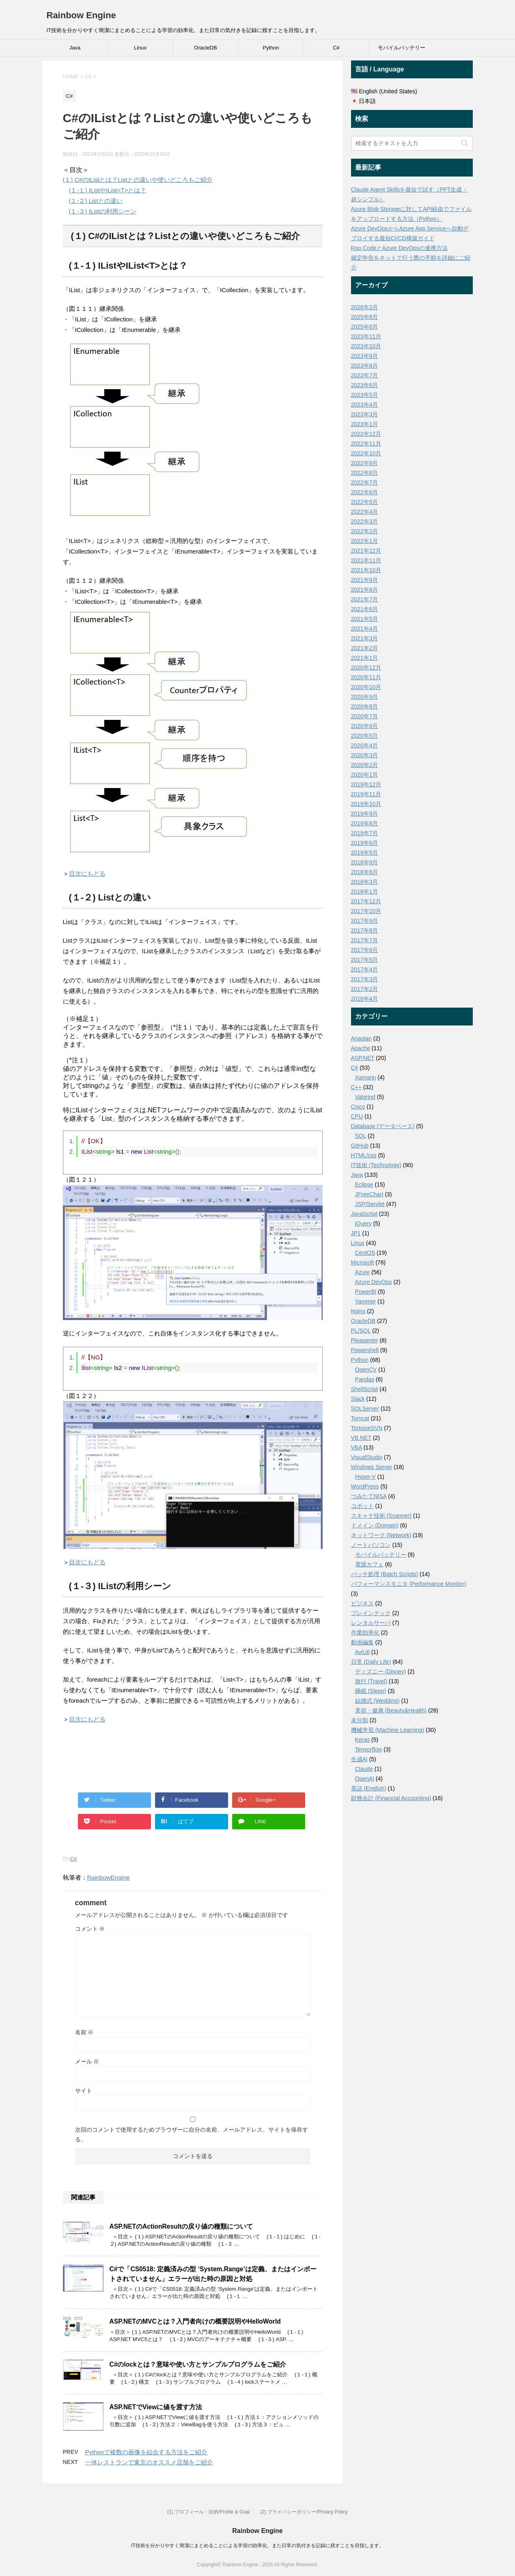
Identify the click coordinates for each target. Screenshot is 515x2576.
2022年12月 (366, 434)
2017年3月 (364, 979)
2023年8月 (364, 365)
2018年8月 (364, 872)
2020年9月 (364, 697)
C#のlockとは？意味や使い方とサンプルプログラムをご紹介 (198, 2364)
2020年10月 (366, 687)
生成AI (359, 1759)
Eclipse (364, 1184)
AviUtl (362, 1652)
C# (336, 48)
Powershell (365, 1350)
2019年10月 (366, 804)
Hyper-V (365, 1476)
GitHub (360, 1145)
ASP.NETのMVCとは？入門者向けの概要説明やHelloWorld (195, 2321)
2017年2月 (364, 989)
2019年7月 (364, 833)
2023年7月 (364, 375)
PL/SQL (361, 1330)
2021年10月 (366, 570)
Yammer (365, 1301)
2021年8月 (364, 589)
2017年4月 (364, 969)
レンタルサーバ (371, 1623)
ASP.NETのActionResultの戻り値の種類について (181, 2226)
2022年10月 (366, 453)
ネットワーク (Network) (381, 1535)
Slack (358, 1399)
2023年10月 (366, 346)
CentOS (365, 1252)
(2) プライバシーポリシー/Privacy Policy (304, 2512)
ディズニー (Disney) (380, 1671)
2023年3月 (364, 414)
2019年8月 (364, 823)
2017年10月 (366, 911)
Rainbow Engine (81, 15)
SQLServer (365, 1408)
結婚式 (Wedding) (377, 1700)
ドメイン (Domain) (375, 1525)
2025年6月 (364, 326)
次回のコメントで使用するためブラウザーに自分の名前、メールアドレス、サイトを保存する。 (191, 2134)
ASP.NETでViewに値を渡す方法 (156, 2407)
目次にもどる (87, 873)
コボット (362, 1506)
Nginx (358, 1311)
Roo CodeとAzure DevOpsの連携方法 (399, 248)
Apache (360, 1048)
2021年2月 (364, 648)
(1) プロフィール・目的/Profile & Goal (208, 2512)
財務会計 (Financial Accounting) (391, 1798)
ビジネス (362, 1603)
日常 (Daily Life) (371, 1661)
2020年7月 (364, 716)
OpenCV (366, 1369)
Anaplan (361, 1038)
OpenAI (364, 1778)
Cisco (358, 1106)
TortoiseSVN (367, 1428)
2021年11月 (366, 560)
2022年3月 (364, 521)
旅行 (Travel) (371, 1681)
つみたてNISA (369, 1496)
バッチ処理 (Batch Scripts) (384, 1574)
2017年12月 (366, 901)
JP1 (356, 1233)
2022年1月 (364, 541)
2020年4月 (364, 745)
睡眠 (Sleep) (370, 1691)
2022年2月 (364, 531)
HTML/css (364, 1155)
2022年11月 (366, 443)
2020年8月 (364, 706)
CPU (357, 1116)
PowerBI (366, 1291)
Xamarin (365, 1077)
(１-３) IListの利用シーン (103, 211)
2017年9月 (364, 921)
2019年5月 (364, 852)
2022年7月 (364, 482)
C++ (356, 1087)
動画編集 (362, 1642)
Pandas (364, 1379)
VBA (356, 1447)
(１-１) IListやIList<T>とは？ (108, 190)
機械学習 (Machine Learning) (387, 1730)
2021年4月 (364, 628)
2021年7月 (364, 599)
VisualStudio (367, 1457)
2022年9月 (364, 463)
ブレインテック (371, 1613)
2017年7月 (364, 940)
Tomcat (360, 1418)
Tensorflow (368, 1749)
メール (87, 2061)
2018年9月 (364, 862)
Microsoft (362, 1262)
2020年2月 (364, 765)
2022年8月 (364, 473)
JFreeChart (369, 1194)
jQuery (363, 1223)
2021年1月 (364, 658)
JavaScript (364, 1213)
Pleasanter (364, 1340)
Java (74, 48)
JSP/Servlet (370, 1204)
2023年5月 (364, 395)
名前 (84, 2032)
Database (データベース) (383, 1126)
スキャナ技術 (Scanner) (381, 1515)
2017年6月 (364, 950)
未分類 (359, 1720)
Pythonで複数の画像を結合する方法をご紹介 (146, 2452)
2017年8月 (364, 930)
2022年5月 (364, 502)
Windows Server (371, 1467)
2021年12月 (366, 550)
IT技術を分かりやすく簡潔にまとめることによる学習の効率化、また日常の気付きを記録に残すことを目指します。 (257, 2545)
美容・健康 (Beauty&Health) (391, 1710)
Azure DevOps (373, 1282)
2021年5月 (364, 619)
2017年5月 (364, 959)
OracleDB (205, 48)
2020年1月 (364, 774)
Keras (362, 1739)
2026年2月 (364, 307)
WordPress (365, 1486)
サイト (83, 2090)
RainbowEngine (108, 1877)
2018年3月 (364, 882)
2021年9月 (364, 580)
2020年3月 (364, 755)
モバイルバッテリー (401, 48)
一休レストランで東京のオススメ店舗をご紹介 (149, 2462)
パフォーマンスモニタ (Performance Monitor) (408, 1584)
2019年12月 (366, 784)
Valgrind (365, 1097)
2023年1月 (364, 424)
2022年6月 (364, 492)
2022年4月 (364, 511)
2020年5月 (364, 735)
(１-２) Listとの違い (96, 200)
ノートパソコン (371, 1545)
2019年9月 (364, 813)
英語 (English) (368, 1788)
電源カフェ (369, 1564)
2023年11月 (366, 336)
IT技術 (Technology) (376, 1165)
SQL (360, 1136)
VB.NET (361, 1437)
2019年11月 (366, 794)
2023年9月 (364, 356)
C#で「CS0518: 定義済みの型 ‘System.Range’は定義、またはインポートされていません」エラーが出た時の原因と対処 (213, 2274)
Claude (364, 1769)
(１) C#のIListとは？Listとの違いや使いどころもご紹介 (138, 179)
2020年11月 (366, 677)
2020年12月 (366, 667)
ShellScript (364, 1389)
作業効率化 (365, 1632)
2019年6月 (364, 843)
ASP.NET (363, 1058)
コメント (90, 1929)
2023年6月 (364, 385)
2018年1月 (364, 891)
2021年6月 (364, 609)
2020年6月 (364, 726)
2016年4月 (364, 998)
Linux (140, 48)
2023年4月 (364, 404)
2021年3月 (364, 638)
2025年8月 (364, 317)
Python (271, 48)
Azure (362, 1272)
